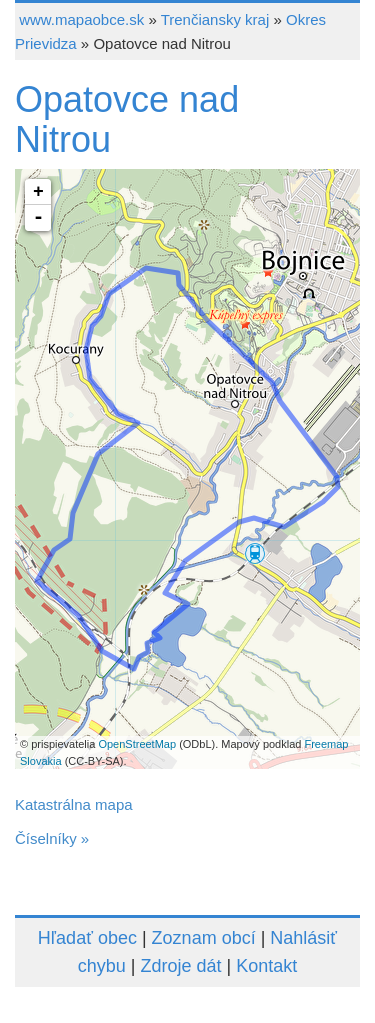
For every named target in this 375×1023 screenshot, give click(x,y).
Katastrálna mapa (74, 804)
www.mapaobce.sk (81, 19)
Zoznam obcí (204, 938)
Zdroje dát (180, 966)
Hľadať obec (87, 938)
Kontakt (266, 966)
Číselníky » (52, 838)
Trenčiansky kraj (215, 19)
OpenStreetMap (137, 744)
